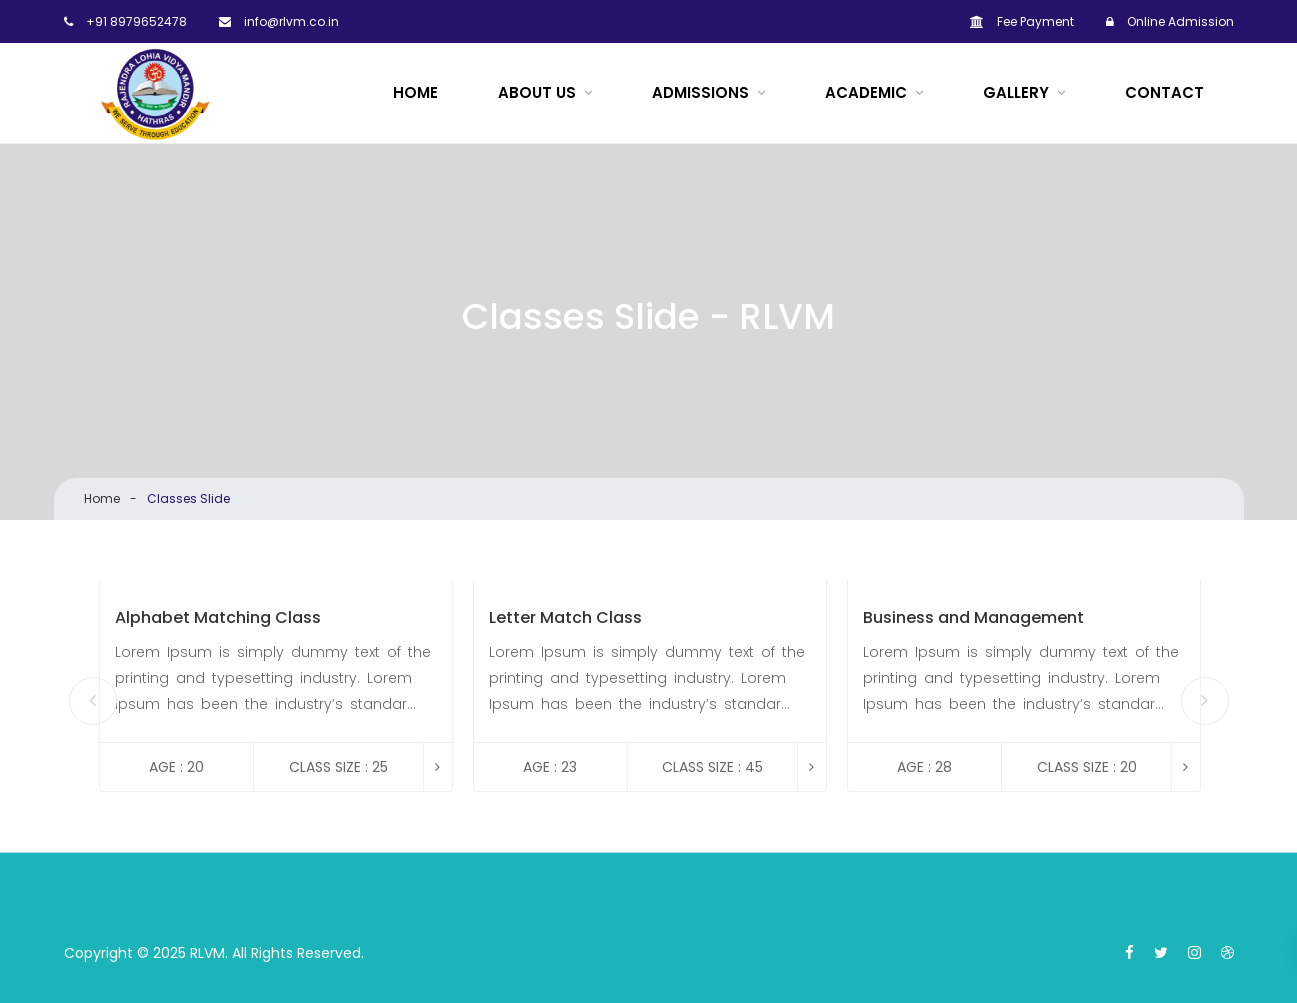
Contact (1164, 92)
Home (415, 92)
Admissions (700, 92)
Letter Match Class (565, 618)
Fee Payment (1022, 21)
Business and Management (973, 618)
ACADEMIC (866, 92)
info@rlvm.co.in (279, 21)
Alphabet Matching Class (218, 618)
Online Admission (1170, 21)
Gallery (1016, 92)
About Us (537, 92)
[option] (276, 686)
